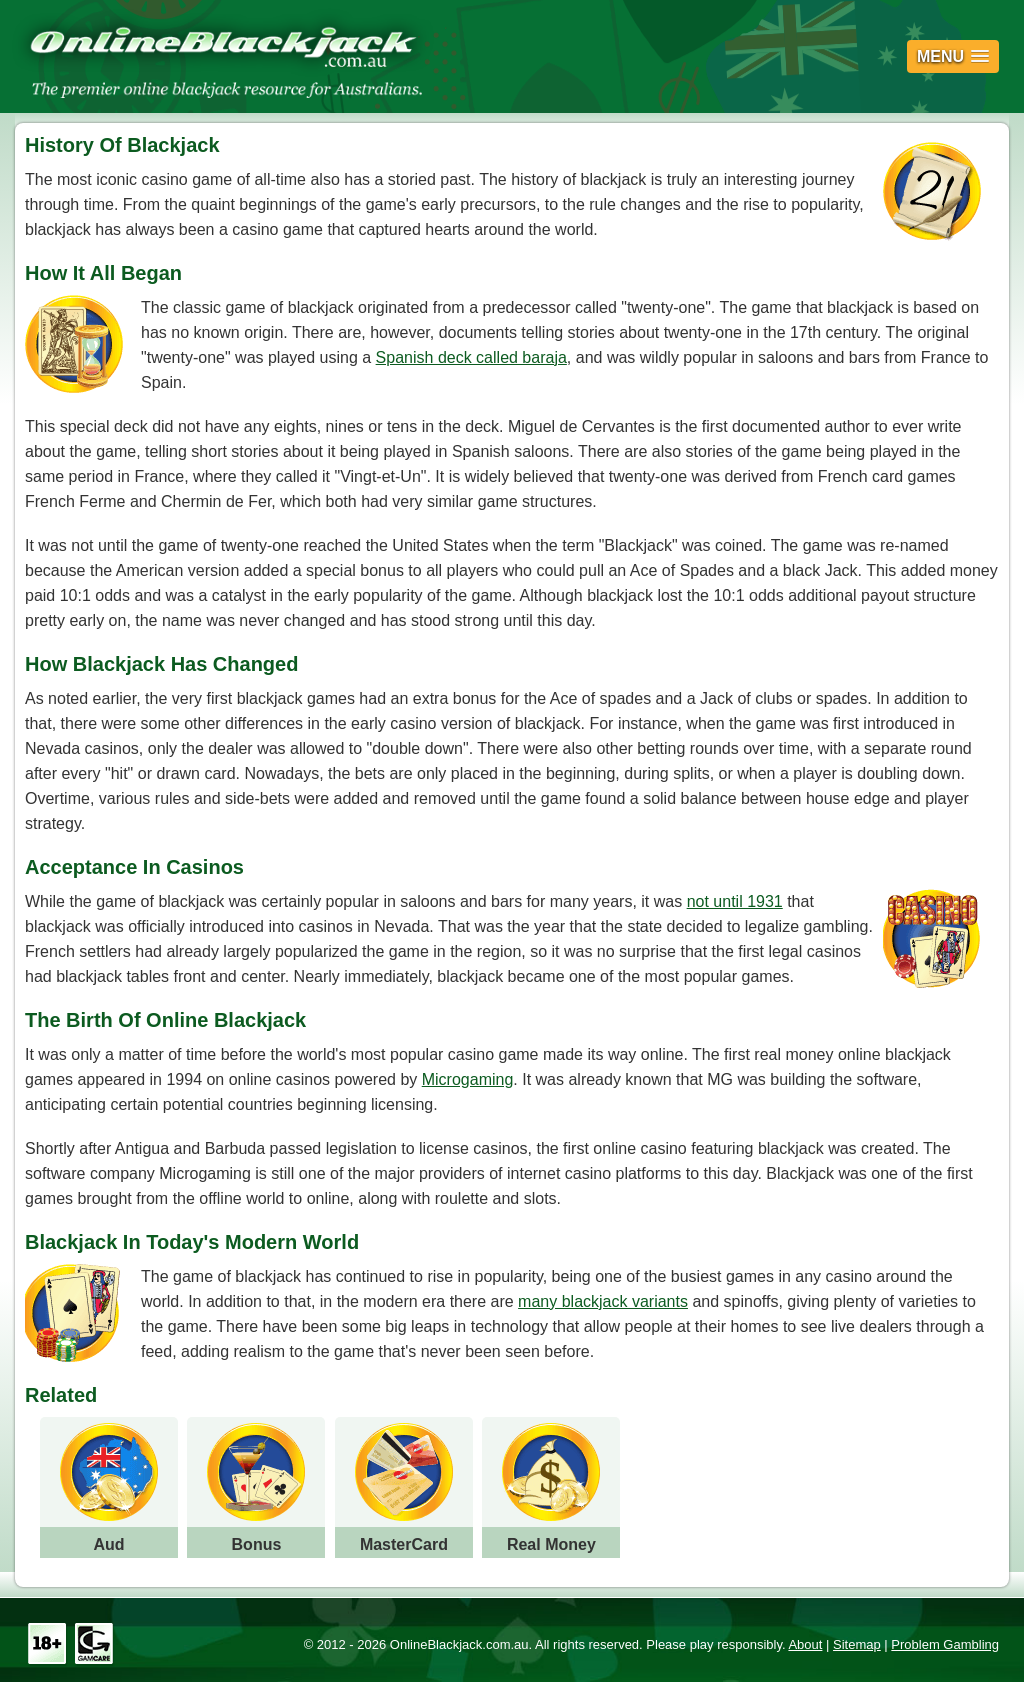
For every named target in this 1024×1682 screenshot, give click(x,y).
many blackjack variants (603, 1301)
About (805, 1644)
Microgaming (468, 1079)
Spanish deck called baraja (471, 357)
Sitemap (857, 1644)
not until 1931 (735, 901)
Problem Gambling (945, 1644)
